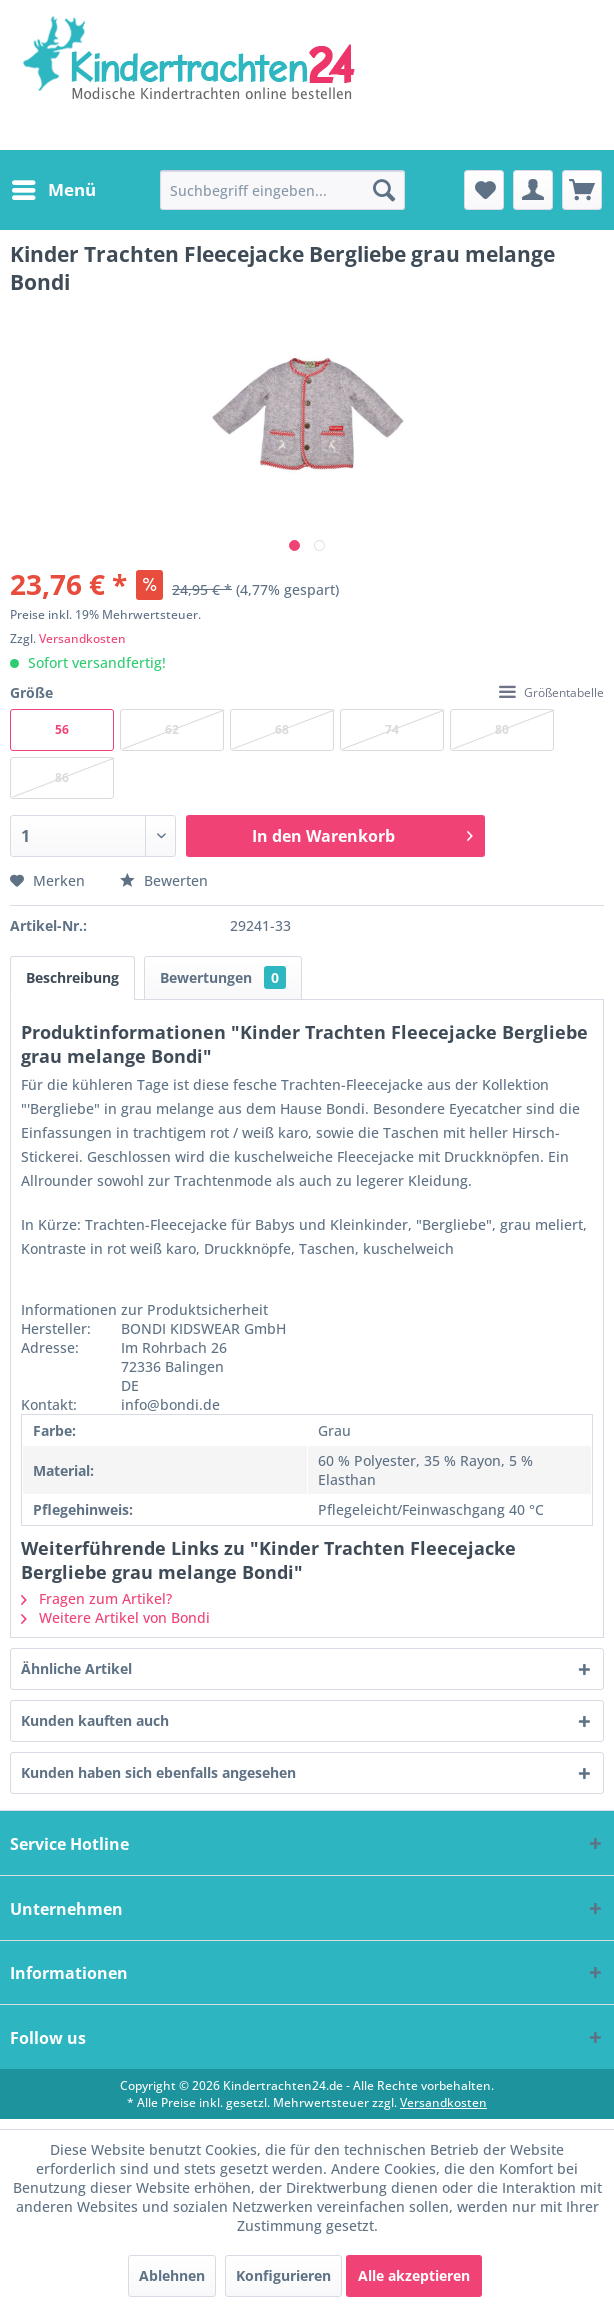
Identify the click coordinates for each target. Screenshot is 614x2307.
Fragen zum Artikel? (96, 1598)
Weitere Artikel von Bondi (115, 1617)
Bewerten (164, 880)
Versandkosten (82, 638)
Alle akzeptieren (414, 2275)
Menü (54, 187)
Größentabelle (551, 692)
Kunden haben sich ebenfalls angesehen (158, 1772)
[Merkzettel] (484, 190)
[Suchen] (384, 190)
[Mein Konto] (533, 190)
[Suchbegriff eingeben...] (283, 190)
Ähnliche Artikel (76, 1668)
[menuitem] (53, 190)
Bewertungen (223, 977)
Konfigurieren (283, 2275)
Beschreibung (72, 977)
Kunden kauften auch (95, 1720)
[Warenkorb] (582, 190)
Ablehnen (172, 2275)
